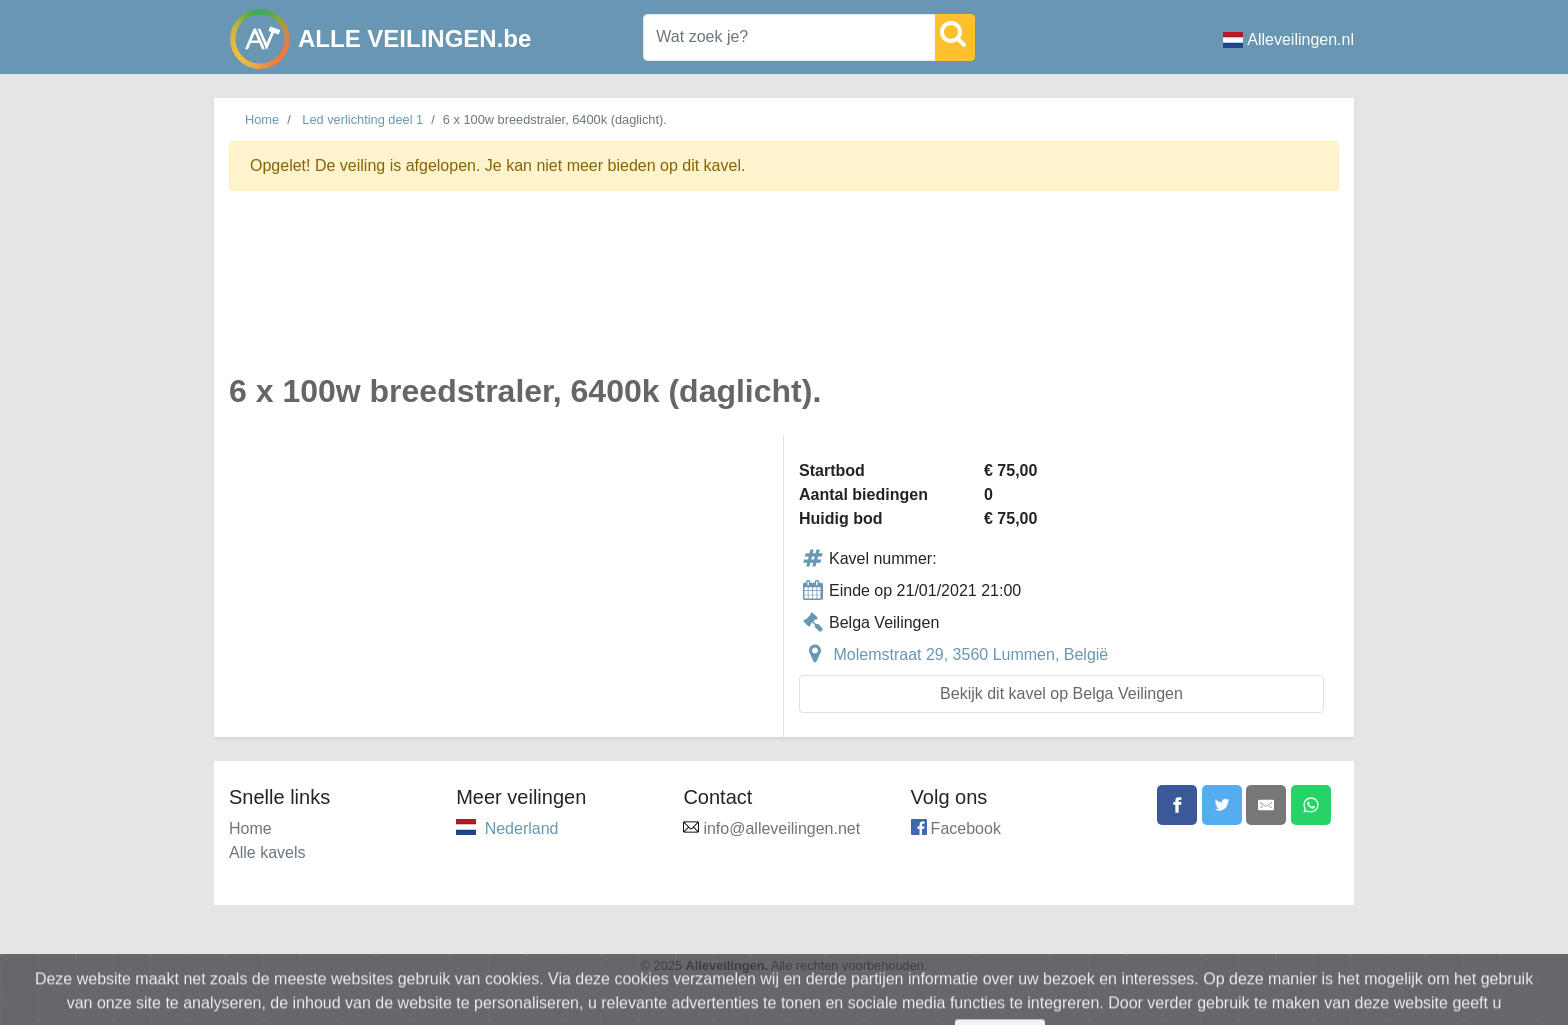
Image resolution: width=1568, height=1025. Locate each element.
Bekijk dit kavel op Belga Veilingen (1061, 693)
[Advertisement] (784, 293)
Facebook (966, 828)
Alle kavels (267, 852)
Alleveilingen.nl (1288, 39)
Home (262, 119)
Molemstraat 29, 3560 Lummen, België (970, 654)
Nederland (522, 828)
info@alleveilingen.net (781, 828)
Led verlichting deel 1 (362, 119)
